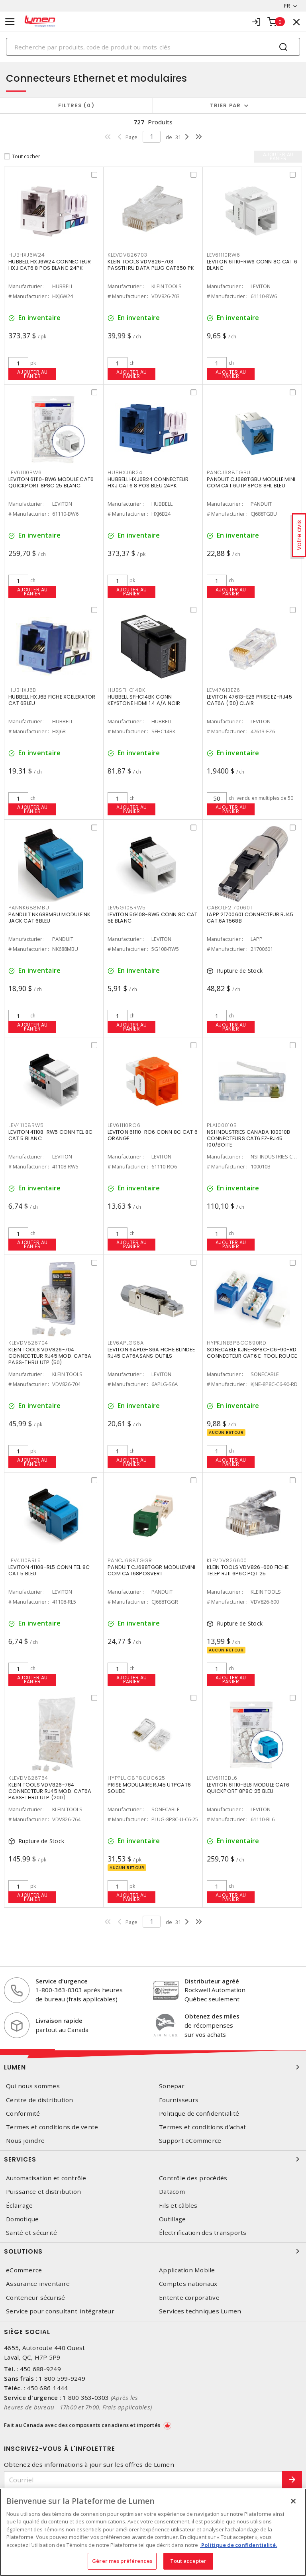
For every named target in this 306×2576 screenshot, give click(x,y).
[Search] (153, 47)
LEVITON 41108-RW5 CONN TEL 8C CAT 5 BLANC (50, 1135)
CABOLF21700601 (229, 907)
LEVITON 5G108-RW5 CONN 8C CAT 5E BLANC (152, 917)
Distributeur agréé (211, 1981)
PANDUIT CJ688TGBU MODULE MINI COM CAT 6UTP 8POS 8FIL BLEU (251, 482)
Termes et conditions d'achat (202, 2127)
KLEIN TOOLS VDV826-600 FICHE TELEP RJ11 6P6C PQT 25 (247, 1570)
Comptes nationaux (188, 2283)
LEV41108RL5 (24, 1560)
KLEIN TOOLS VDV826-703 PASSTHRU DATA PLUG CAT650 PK (151, 264)
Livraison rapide (58, 2020)
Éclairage (19, 2205)
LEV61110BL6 (222, 1778)
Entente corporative (189, 2297)
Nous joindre (25, 2140)
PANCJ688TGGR (130, 1560)
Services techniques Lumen (200, 2311)
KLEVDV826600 (227, 1560)
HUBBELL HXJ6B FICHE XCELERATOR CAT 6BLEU (52, 700)
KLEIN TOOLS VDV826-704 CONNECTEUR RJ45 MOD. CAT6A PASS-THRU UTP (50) (50, 1356)
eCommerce (24, 2270)
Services (153, 2159)
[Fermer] (293, 2501)
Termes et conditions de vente (52, 2127)
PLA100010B (222, 1125)
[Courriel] (143, 2480)
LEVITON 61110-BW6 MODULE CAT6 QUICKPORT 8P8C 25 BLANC (51, 482)
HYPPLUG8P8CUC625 (136, 1778)
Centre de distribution (39, 2100)
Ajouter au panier (32, 374)
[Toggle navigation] (10, 21)
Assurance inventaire (38, 2283)
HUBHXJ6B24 (125, 472)
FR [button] (287, 5)
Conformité (23, 2113)
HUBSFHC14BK (126, 690)
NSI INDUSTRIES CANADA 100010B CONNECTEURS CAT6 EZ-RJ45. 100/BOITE (248, 1138)
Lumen (153, 2067)
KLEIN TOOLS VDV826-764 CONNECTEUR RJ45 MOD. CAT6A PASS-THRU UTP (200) (50, 1791)
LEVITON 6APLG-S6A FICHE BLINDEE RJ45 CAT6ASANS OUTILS (151, 1352)
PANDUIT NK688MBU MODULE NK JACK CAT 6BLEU (49, 917)
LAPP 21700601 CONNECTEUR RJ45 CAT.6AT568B (250, 917)
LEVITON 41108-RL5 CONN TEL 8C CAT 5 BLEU (49, 1570)
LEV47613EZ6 (223, 690)
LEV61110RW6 (223, 254)
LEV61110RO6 (124, 1125)
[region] (153, 2532)
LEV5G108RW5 (126, 907)
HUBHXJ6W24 (26, 254)
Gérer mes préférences (122, 2560)
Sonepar (171, 2086)
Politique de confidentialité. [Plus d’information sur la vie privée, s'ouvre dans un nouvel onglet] (238, 2545)
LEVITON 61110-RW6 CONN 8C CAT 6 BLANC (252, 264)
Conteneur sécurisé (35, 2297)
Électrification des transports (203, 2232)
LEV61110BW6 (24, 472)
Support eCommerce (190, 2140)
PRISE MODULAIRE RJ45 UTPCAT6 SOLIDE (149, 1788)
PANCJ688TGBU (229, 472)
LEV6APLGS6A (125, 1342)
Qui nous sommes (33, 2086)
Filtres (76, 105)
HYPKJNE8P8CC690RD (237, 1342)
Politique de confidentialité (199, 2113)
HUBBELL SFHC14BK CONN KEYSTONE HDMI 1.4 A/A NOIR (144, 700)
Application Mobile (187, 2270)
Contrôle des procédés (193, 2178)
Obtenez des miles (211, 2016)
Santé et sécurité (31, 2232)
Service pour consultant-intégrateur (60, 2311)
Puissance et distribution (43, 2191)
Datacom (172, 2191)
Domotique (22, 2219)
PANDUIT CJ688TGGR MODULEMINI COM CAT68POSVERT (151, 1570)
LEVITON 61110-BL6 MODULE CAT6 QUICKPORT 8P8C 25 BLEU (248, 1788)
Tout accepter (188, 2560)
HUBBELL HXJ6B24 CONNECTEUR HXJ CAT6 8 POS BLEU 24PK (148, 482)
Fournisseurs (178, 2100)
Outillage (172, 2219)
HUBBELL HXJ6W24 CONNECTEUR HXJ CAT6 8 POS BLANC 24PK (49, 264)
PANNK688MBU (28, 907)
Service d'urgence (61, 1981)
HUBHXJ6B (22, 690)
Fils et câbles (178, 2205)
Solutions (153, 2251)
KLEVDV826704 (28, 1342)
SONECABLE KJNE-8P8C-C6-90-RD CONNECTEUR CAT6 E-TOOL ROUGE (252, 1352)
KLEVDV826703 (127, 254)
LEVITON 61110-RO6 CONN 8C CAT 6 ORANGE (153, 1135)
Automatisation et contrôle (46, 2178)
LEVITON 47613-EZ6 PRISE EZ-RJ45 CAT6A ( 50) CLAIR (249, 700)
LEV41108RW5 (25, 1125)
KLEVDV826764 (28, 1778)
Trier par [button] (225, 105)
